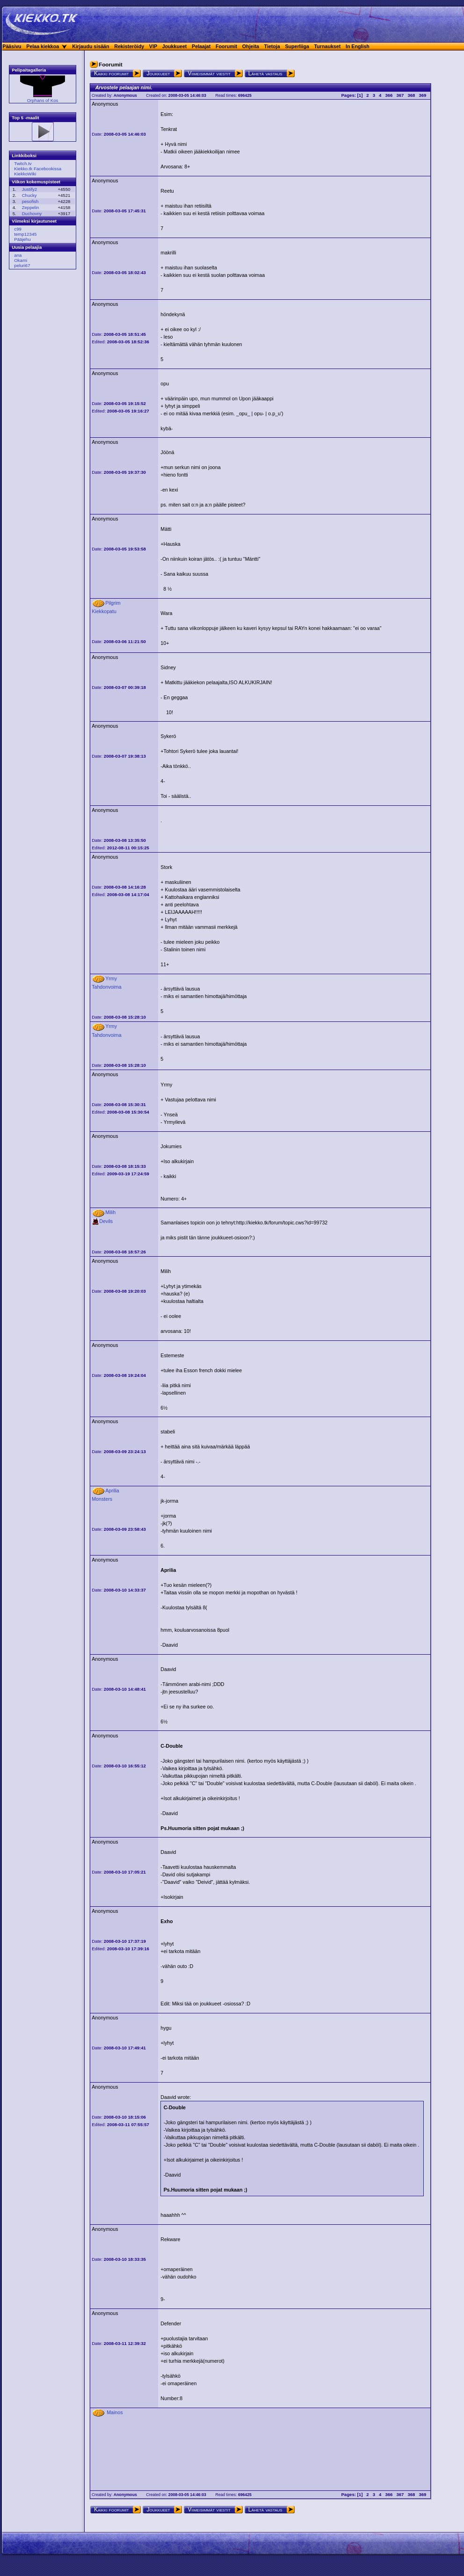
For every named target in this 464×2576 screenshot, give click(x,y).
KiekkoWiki (25, 173)
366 (388, 95)
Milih (110, 1212)
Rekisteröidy (129, 46)
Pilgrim (113, 603)
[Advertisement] (39, 418)
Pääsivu (11, 46)
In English (358, 46)
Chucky (29, 195)
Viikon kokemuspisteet (36, 181)
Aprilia (112, 1490)
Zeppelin (30, 207)
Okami (20, 260)
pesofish (30, 201)
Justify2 (29, 189)
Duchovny (32, 213)
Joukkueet (174, 46)
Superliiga (297, 46)
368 (411, 95)
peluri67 (22, 265)
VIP (153, 46)
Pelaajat (201, 46)
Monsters (102, 1499)
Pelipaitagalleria (29, 69)
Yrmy (111, 978)
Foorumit (226, 46)
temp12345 (25, 234)
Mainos (115, 2412)
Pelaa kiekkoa (42, 46)
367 (400, 95)
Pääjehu (22, 239)
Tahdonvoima (106, 987)
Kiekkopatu (104, 611)
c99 (17, 229)
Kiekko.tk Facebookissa (37, 168)
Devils (102, 1221)
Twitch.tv (22, 163)
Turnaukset (327, 46)
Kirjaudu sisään (90, 46)
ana (18, 255)
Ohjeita (250, 46)
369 (422, 95)
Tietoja (272, 46)
